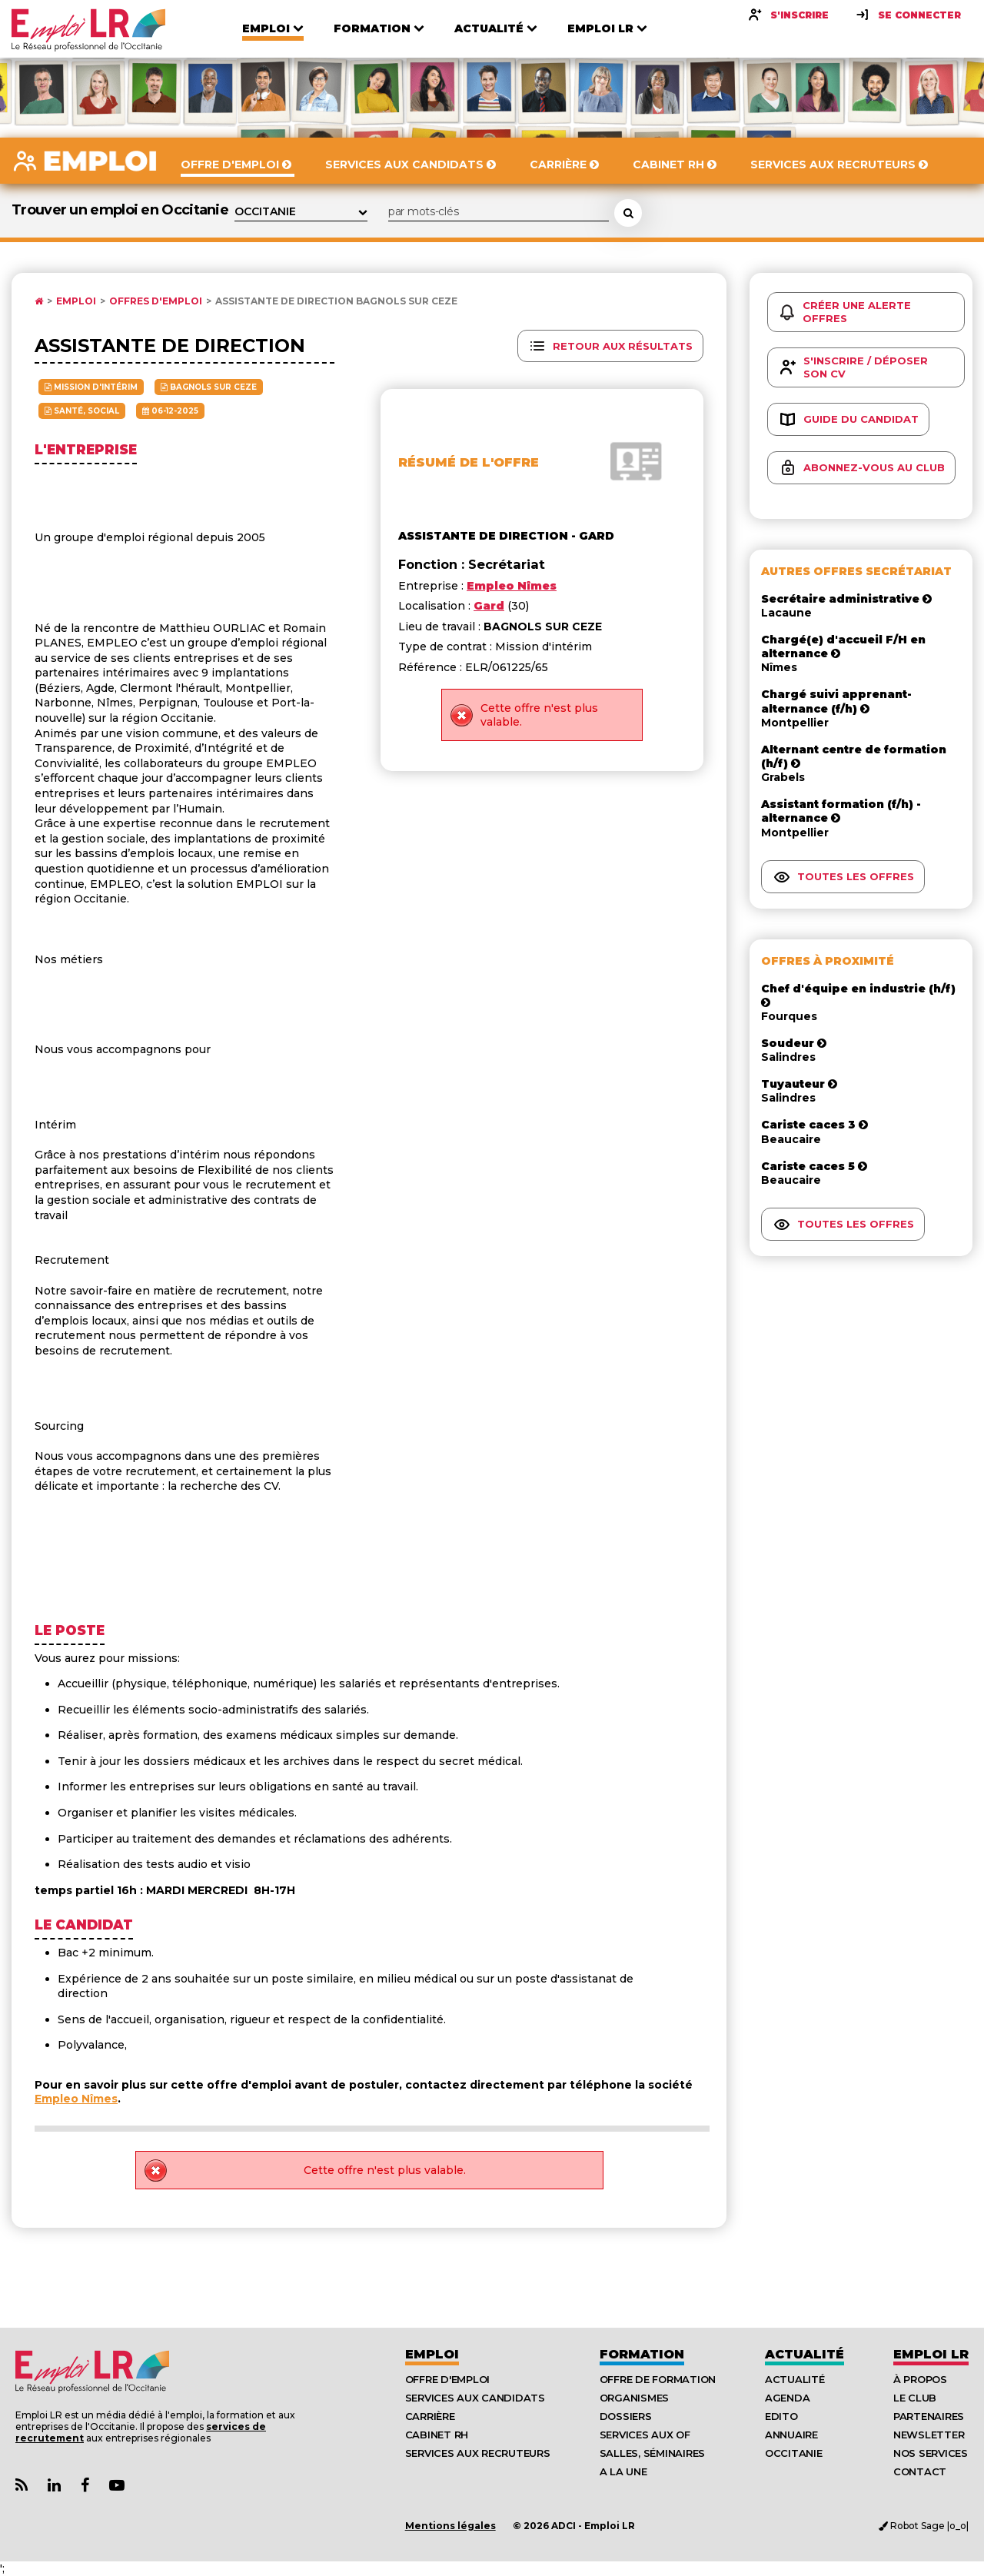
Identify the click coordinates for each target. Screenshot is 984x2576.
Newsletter (928, 2434)
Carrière (430, 2416)
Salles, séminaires (652, 2453)
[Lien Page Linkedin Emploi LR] (54, 2486)
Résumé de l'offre (468, 462)
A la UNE (623, 2471)
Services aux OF (645, 2434)
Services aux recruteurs (477, 2453)
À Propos (920, 2379)
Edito (781, 2416)
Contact (919, 2471)
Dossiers (626, 2416)
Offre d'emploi (447, 2379)
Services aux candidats (475, 2398)
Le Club (914, 2398)
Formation (642, 2354)
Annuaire (791, 2434)
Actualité (804, 2354)
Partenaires (928, 2416)
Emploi (76, 301)
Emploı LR (931, 2354)
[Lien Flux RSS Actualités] (21, 2486)
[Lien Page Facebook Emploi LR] (85, 2486)
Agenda (787, 2398)
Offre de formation (658, 2379)
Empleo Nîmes (76, 2099)
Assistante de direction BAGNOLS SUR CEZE (336, 301)
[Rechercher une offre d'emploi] (628, 213)
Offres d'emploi (155, 301)
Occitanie (794, 2453)
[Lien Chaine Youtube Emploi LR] (117, 2486)
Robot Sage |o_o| (924, 2525)
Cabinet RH (436, 2434)
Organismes (634, 2398)
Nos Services (930, 2453)
